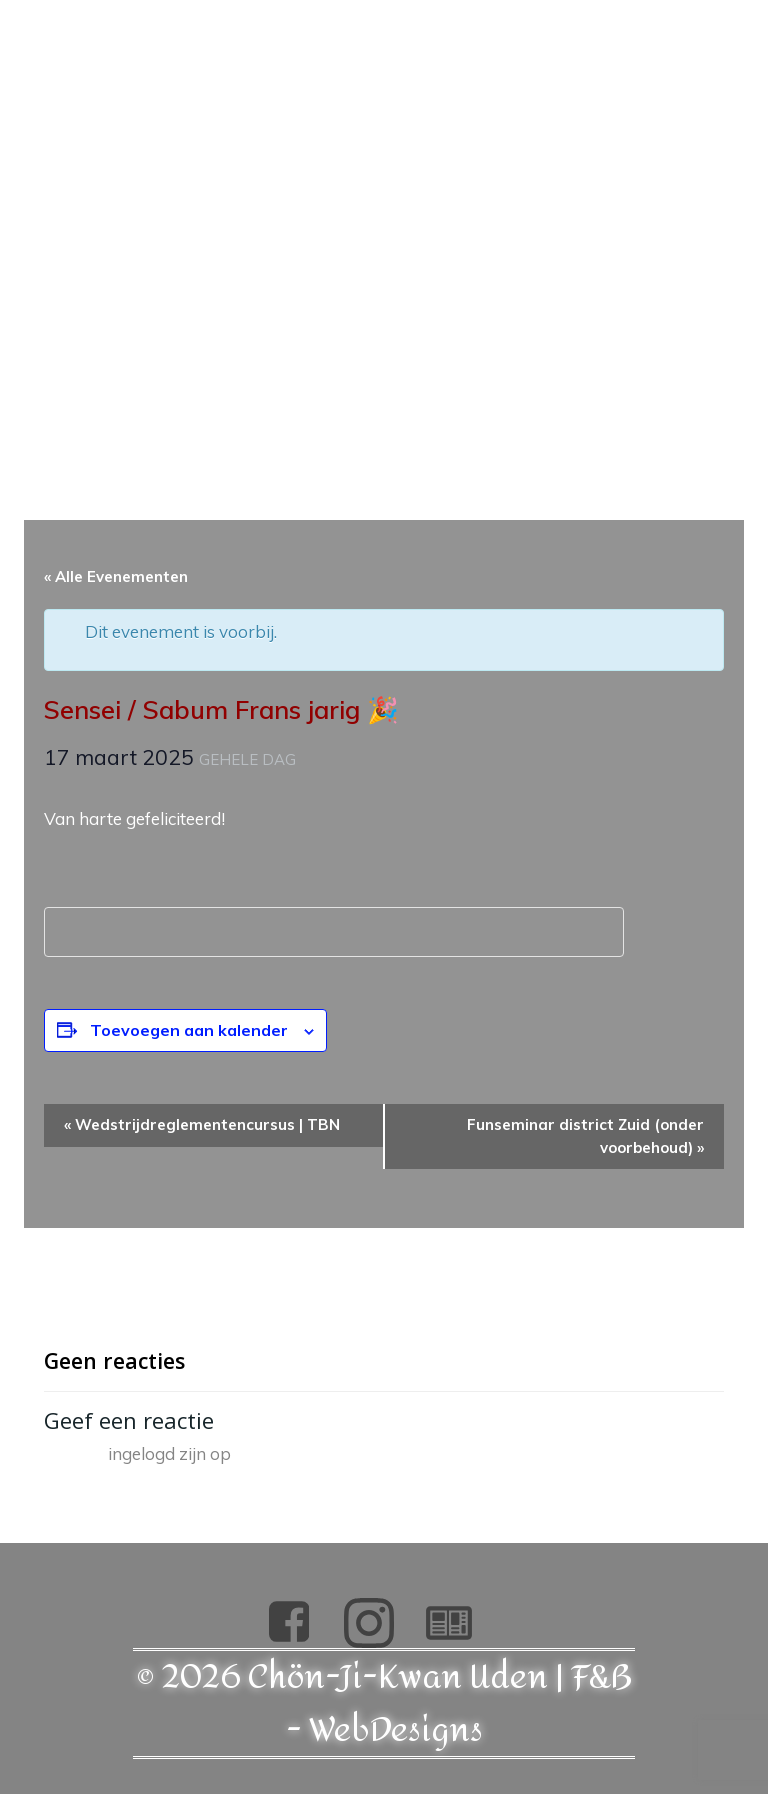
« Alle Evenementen (116, 576)
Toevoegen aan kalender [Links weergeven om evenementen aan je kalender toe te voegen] (189, 1030)
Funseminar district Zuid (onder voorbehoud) (585, 1136)
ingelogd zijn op (169, 1453)
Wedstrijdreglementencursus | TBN (202, 1124)
